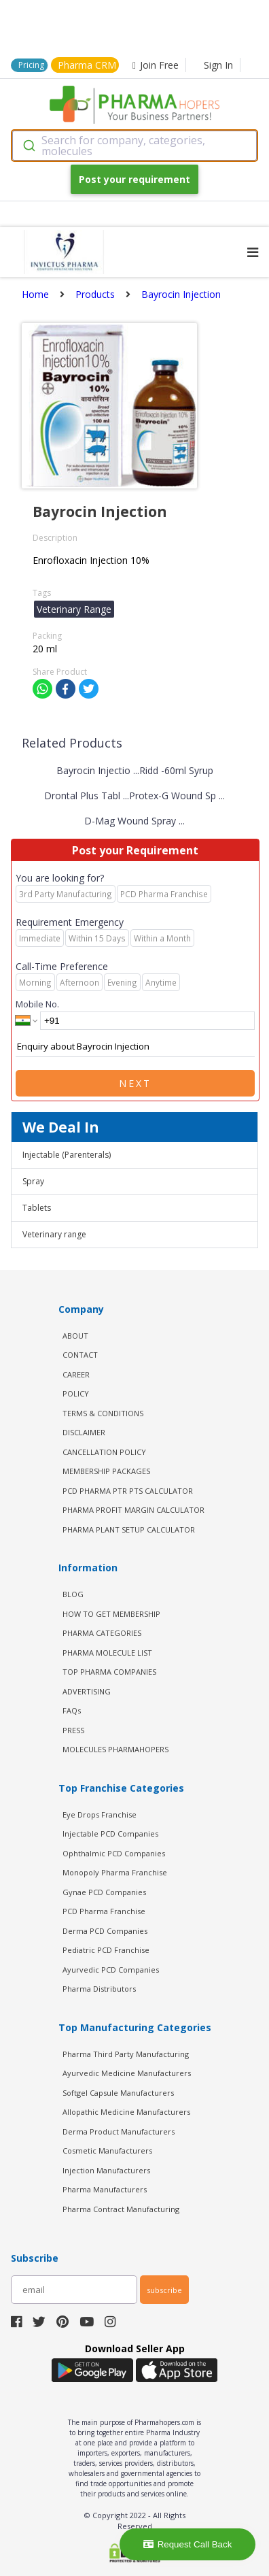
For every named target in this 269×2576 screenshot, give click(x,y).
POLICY (75, 1393)
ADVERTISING (86, 1691)
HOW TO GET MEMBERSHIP (111, 1614)
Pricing (31, 65)
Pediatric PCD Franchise (105, 1950)
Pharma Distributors (99, 1989)
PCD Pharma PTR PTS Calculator (127, 1491)
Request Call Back (187, 2544)
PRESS (73, 1730)
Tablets (36, 1208)
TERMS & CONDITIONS (102, 1413)
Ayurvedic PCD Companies (110, 1969)
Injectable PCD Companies (110, 1833)
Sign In (218, 64)
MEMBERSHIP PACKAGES (106, 1471)
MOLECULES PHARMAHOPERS (115, 1749)
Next (135, 1083)
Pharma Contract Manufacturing (120, 2209)
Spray (33, 1181)
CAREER (76, 1374)
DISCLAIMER (83, 1432)
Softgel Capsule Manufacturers (118, 2093)
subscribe (164, 2290)
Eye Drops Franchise (99, 1814)
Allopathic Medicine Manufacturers (126, 2112)
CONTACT (80, 1355)
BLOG (73, 1594)
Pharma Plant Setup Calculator (128, 1529)
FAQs (71, 1710)
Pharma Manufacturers (104, 2189)
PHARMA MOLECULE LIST (107, 1652)
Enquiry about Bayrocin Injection (135, 1047)
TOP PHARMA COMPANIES (109, 1672)
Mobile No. (37, 1004)
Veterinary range (54, 1234)
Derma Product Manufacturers (118, 2131)
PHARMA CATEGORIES (101, 1633)
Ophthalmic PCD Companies (113, 1853)
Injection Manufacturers (106, 2170)
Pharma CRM (87, 64)
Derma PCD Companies (104, 1931)
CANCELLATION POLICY (104, 1452)
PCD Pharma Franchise (103, 1911)
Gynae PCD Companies (104, 1892)
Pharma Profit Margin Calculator (133, 1510)
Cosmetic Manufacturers (107, 2150)
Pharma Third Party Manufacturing (125, 2054)
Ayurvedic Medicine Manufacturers (126, 2073)
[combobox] (134, 146)
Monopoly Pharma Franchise (114, 1872)
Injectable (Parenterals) (66, 1154)
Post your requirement (134, 179)
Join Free (155, 64)
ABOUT (75, 1336)
